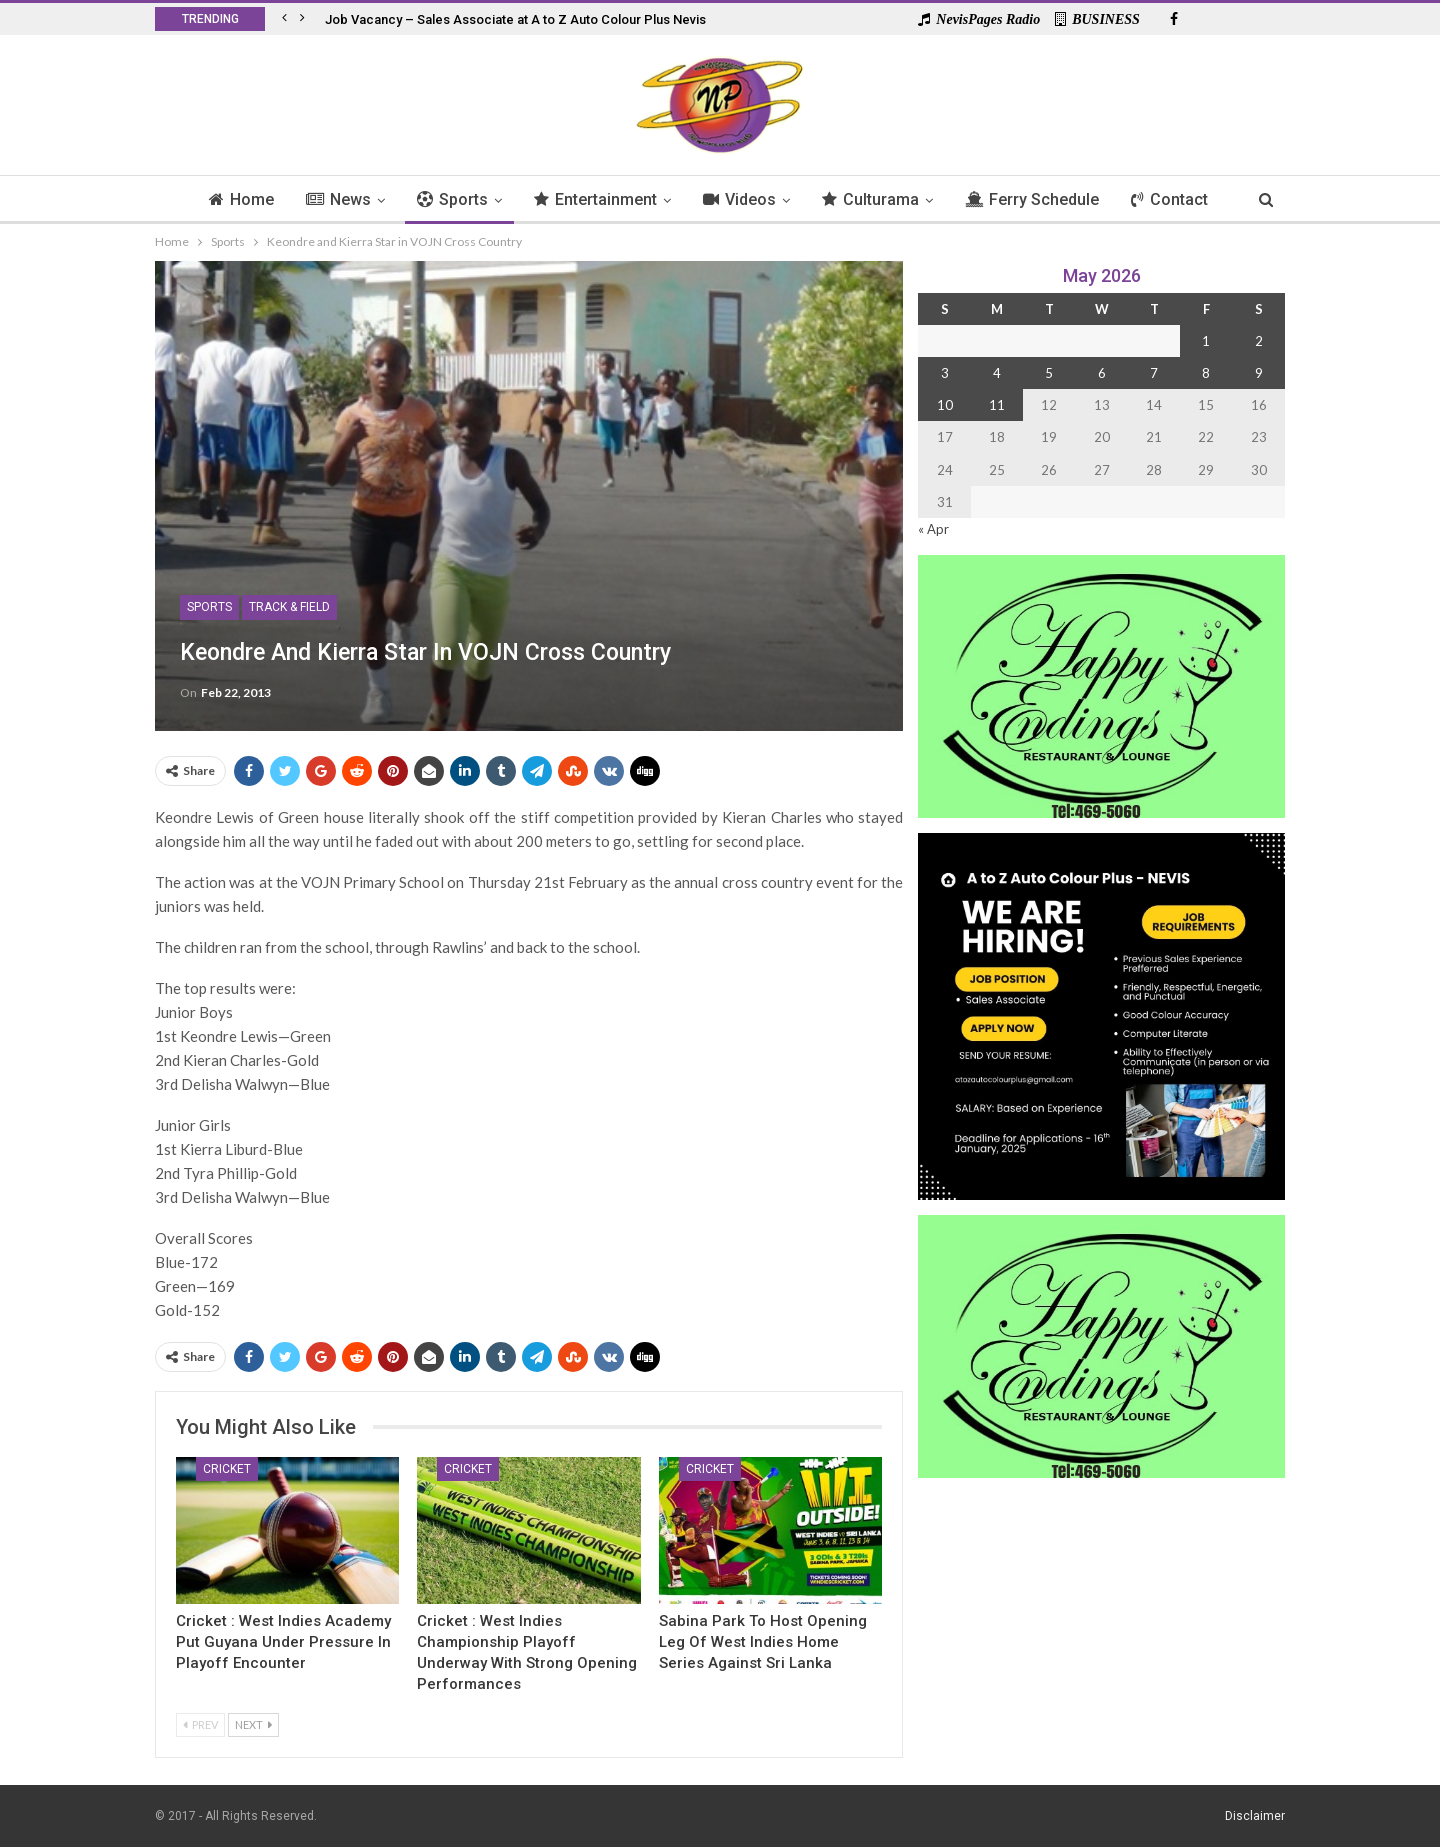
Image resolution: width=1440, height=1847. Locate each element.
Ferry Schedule (1039, 199)
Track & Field (289, 607)
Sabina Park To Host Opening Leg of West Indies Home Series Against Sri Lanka (763, 1642)
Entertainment (593, 199)
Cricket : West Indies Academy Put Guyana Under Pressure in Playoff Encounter (283, 1642)
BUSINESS (1097, 19)
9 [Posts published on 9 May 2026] (1259, 373)
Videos (740, 199)
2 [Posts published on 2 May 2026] (1259, 341)
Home (230, 199)
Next (253, 1724)
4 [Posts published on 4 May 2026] (997, 373)
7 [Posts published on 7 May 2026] (1154, 373)
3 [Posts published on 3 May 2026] (945, 373)
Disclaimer (1255, 1816)
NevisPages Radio (979, 19)
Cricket (227, 1469)
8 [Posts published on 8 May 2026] (1206, 373)
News (330, 199)
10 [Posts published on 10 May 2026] (945, 405)
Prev (200, 1724)
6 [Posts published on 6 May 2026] (1102, 373)
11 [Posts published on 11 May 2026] (997, 405)
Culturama (874, 199)
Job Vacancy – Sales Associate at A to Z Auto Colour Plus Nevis (515, 19)
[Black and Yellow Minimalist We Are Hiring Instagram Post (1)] (1101, 1014)
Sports (447, 199)
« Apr (933, 529)
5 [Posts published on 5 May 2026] (1049, 373)
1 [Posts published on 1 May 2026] (1206, 341)
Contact (1179, 199)
